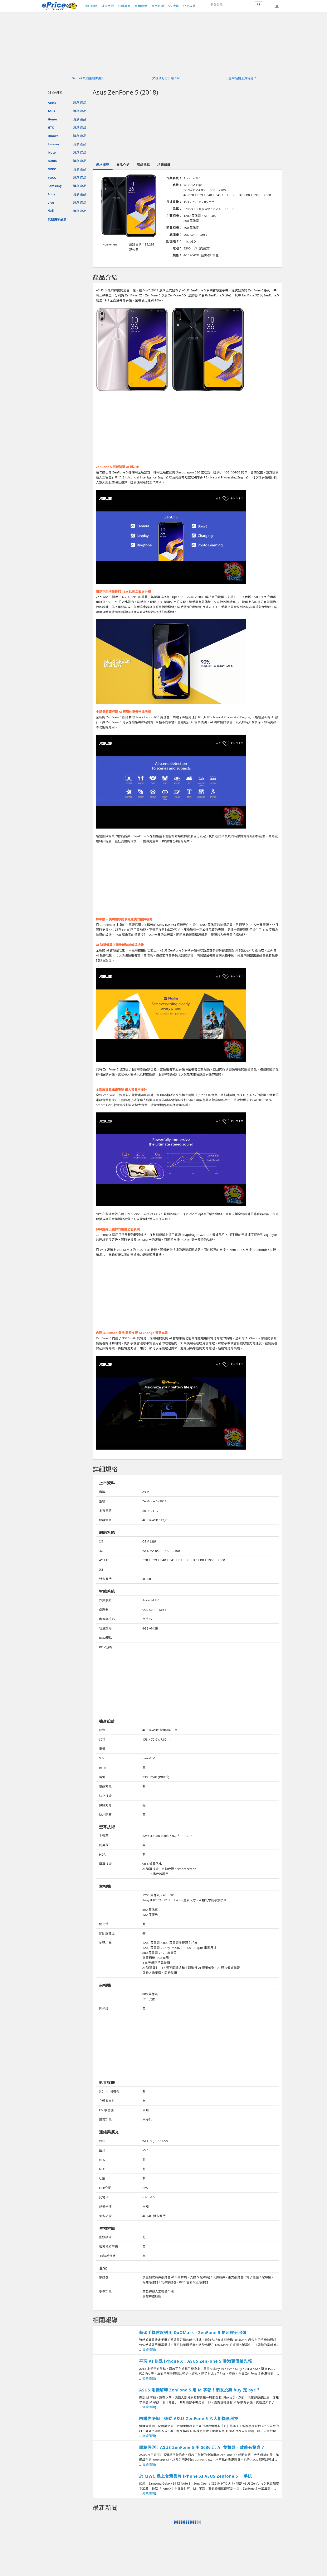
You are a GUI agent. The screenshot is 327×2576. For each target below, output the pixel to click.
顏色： (177, 255)
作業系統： (174, 178)
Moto (52, 152)
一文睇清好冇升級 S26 (164, 78)
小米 (51, 211)
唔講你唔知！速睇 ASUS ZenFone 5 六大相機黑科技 (188, 2418)
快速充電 (105, 1786)
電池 (102, 1777)
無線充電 (105, 1805)
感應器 (103, 2277)
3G (101, 1551)
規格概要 (102, 165)
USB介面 (105, 2188)
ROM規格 (105, 1647)
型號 (102, 1501)
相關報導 (164, 165)
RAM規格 (105, 1638)
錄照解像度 (107, 1933)
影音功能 (105, 2119)
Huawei (53, 136)
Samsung (55, 186)
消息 (76, 102)
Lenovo (53, 144)
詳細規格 (143, 165)
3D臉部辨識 (107, 2256)
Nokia (52, 161)
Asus (51, 111)
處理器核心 (107, 1619)
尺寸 (102, 1739)
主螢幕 (103, 1835)
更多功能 (105, 2216)
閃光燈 (103, 1924)
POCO (52, 177)
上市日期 (105, 1510)
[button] (277, 6)
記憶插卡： (174, 241)
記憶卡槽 (105, 2206)
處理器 (103, 1609)
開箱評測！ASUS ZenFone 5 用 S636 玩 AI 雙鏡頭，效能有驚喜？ (202, 2447)
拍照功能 (105, 1943)
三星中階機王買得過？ (241, 78)
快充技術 (105, 1796)
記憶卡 (103, 2197)
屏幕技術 (105, 1864)
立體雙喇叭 (107, 2101)
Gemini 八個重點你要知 (88, 78)
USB (102, 2178)
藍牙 (102, 2150)
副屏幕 (103, 1845)
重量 (102, 1749)
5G (101, 1569)
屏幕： (177, 209)
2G (101, 1541)
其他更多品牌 (57, 219)
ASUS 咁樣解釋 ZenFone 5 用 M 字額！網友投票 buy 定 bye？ (199, 2390)
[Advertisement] (187, 129)
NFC (102, 2169)
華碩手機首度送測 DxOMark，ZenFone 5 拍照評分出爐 (193, 2332)
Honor (52, 119)
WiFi (102, 2141)
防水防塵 (105, 1814)
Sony (51, 194)
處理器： (175, 234)
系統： (177, 185)
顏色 (102, 1730)
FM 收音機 (106, 2110)
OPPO (52, 169)
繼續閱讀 (148, 2349)
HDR (102, 1854)
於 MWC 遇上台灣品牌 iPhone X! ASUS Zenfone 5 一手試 (195, 2476)
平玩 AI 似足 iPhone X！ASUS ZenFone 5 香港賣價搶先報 (195, 2361)
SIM (101, 1758)
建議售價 (105, 1520)
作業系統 (105, 1600)
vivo (51, 202)
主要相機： (174, 216)
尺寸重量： (174, 202)
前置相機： (174, 227)
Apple (52, 102)
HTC (51, 127)
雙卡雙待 (105, 1579)
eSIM (102, 1767)
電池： (177, 248)
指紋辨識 (105, 2237)
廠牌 (102, 1492)
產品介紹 (123, 165)
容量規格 (105, 1628)
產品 (83, 102)
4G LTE (104, 1560)
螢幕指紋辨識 (108, 2246)
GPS (102, 2159)
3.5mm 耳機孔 (109, 2091)
